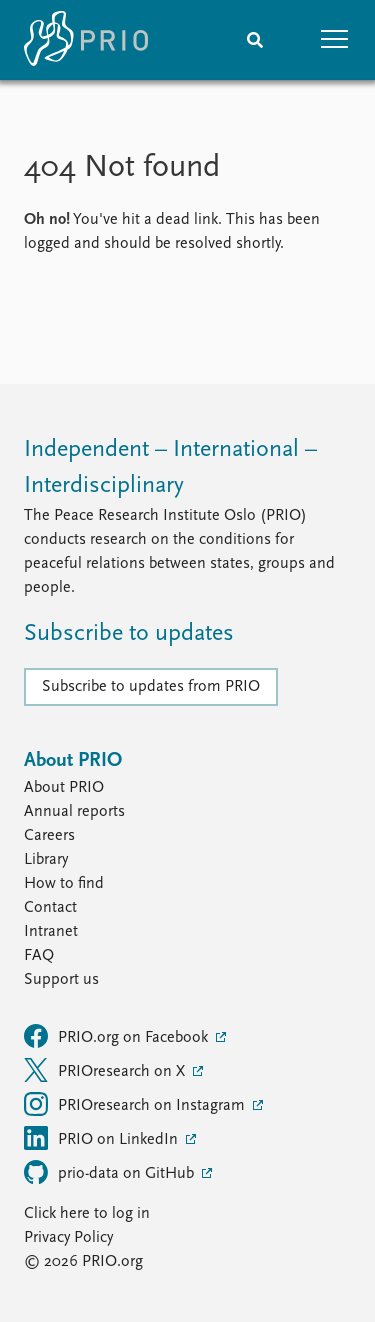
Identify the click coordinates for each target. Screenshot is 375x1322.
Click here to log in (87, 1214)
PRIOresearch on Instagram (136, 1104)
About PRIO (64, 788)
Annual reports (74, 812)
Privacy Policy (68, 1238)
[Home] (86, 40)
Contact (50, 908)
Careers (49, 836)
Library (46, 860)
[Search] (255, 40)
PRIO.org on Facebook (118, 1036)
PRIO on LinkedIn (103, 1138)
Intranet (51, 932)
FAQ (39, 956)
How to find (64, 884)
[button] (335, 40)
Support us (61, 980)
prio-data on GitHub (111, 1172)
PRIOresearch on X (106, 1070)
